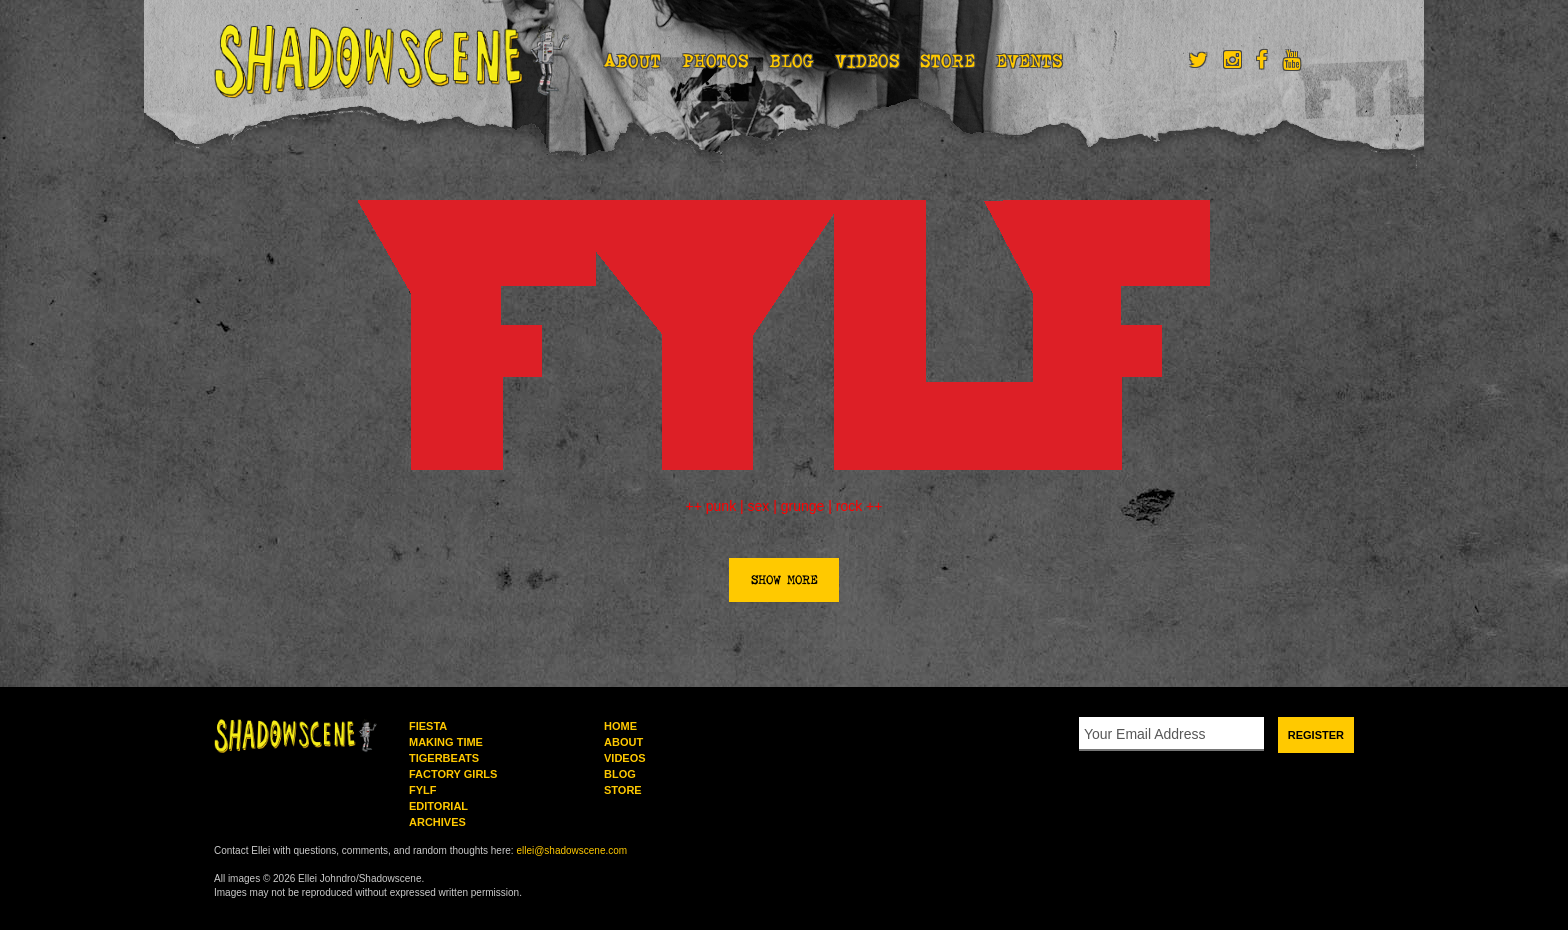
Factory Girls (453, 774)
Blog (791, 61)
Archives (437, 822)
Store (947, 61)
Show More (784, 580)
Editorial (438, 806)
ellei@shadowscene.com (571, 850)
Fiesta (428, 726)
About (632, 61)
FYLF (423, 790)
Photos (715, 61)
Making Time (446, 742)
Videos (867, 61)
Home (620, 726)
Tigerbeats (444, 758)
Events (1029, 61)
